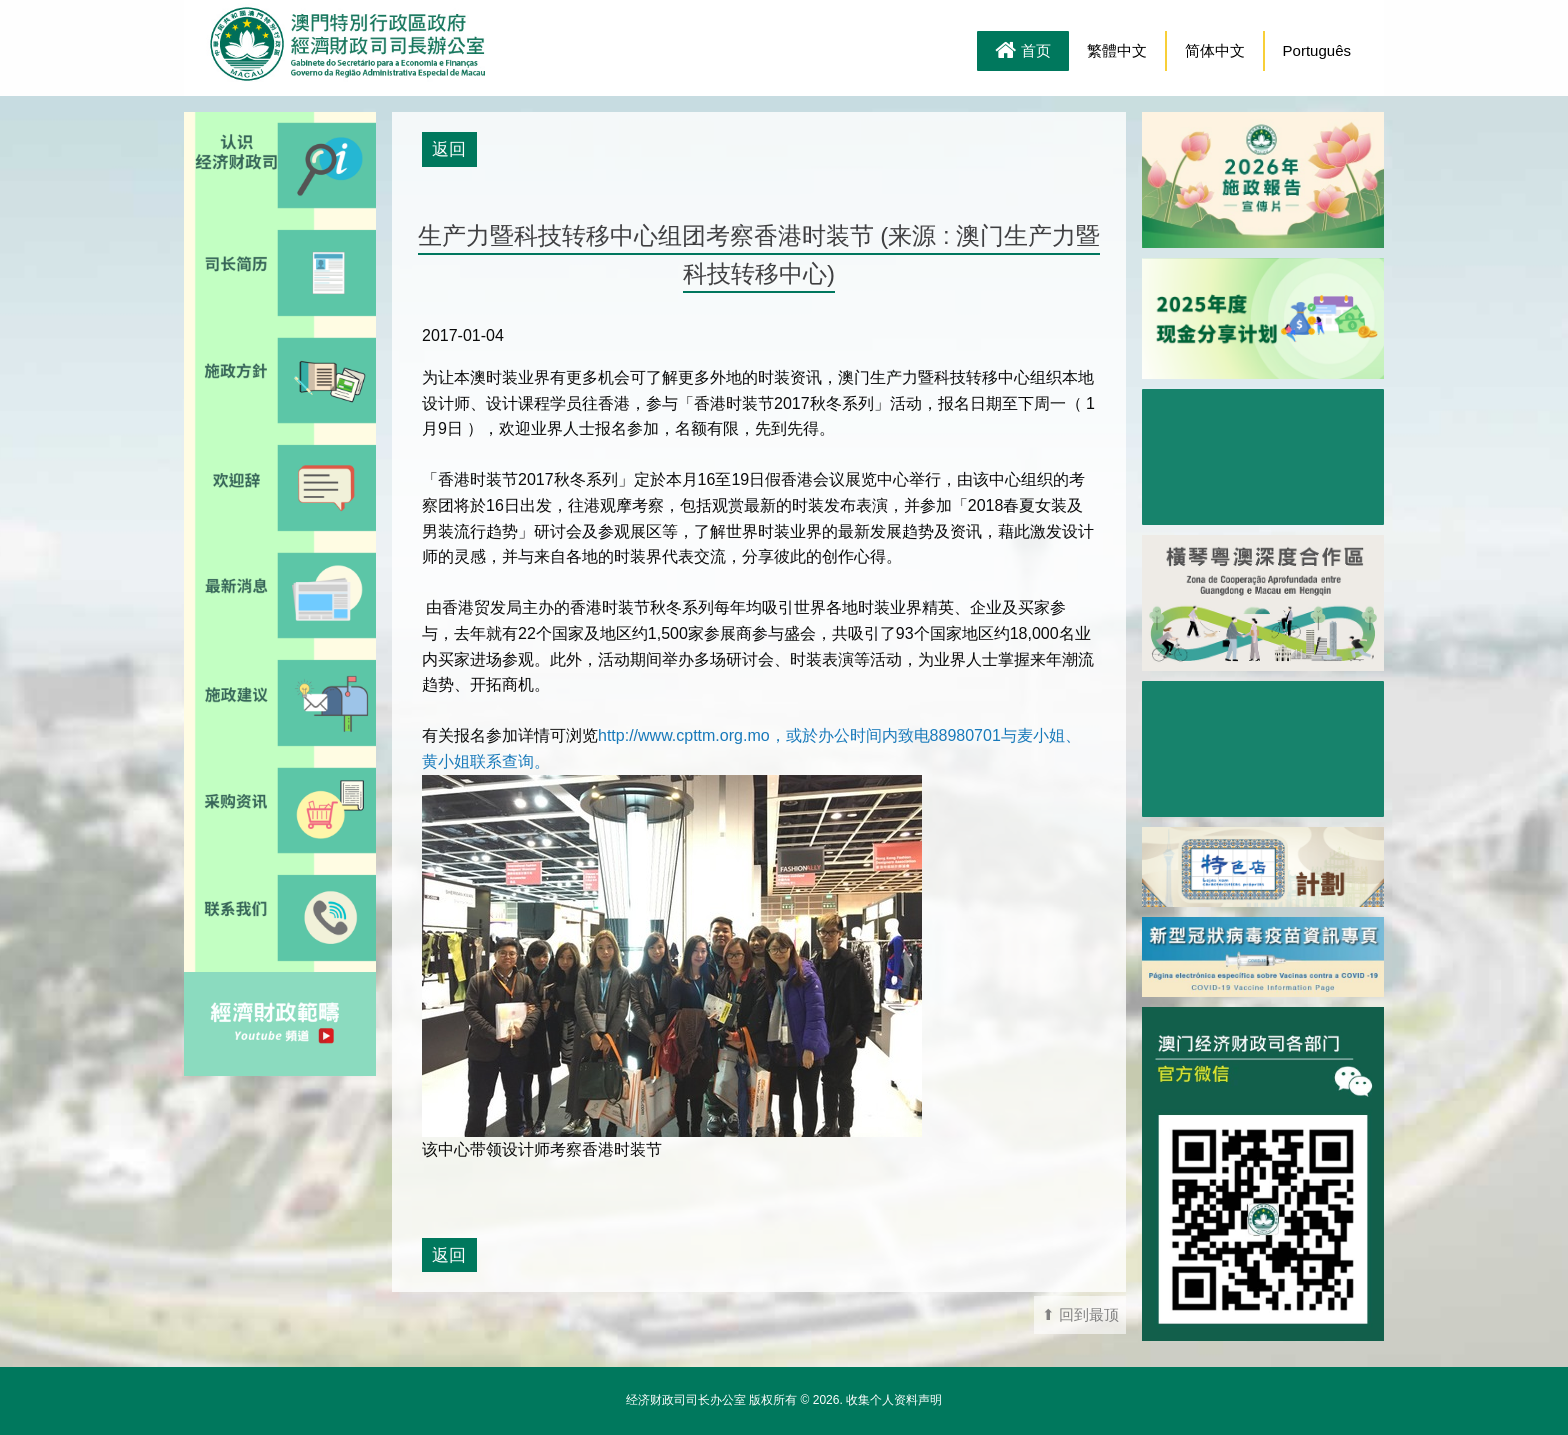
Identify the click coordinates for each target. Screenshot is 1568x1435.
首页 (1023, 52)
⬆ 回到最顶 (1080, 1315)
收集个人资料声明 (894, 1400)
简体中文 (1215, 50)
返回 (449, 149)
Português (1317, 50)
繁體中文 (1117, 50)
